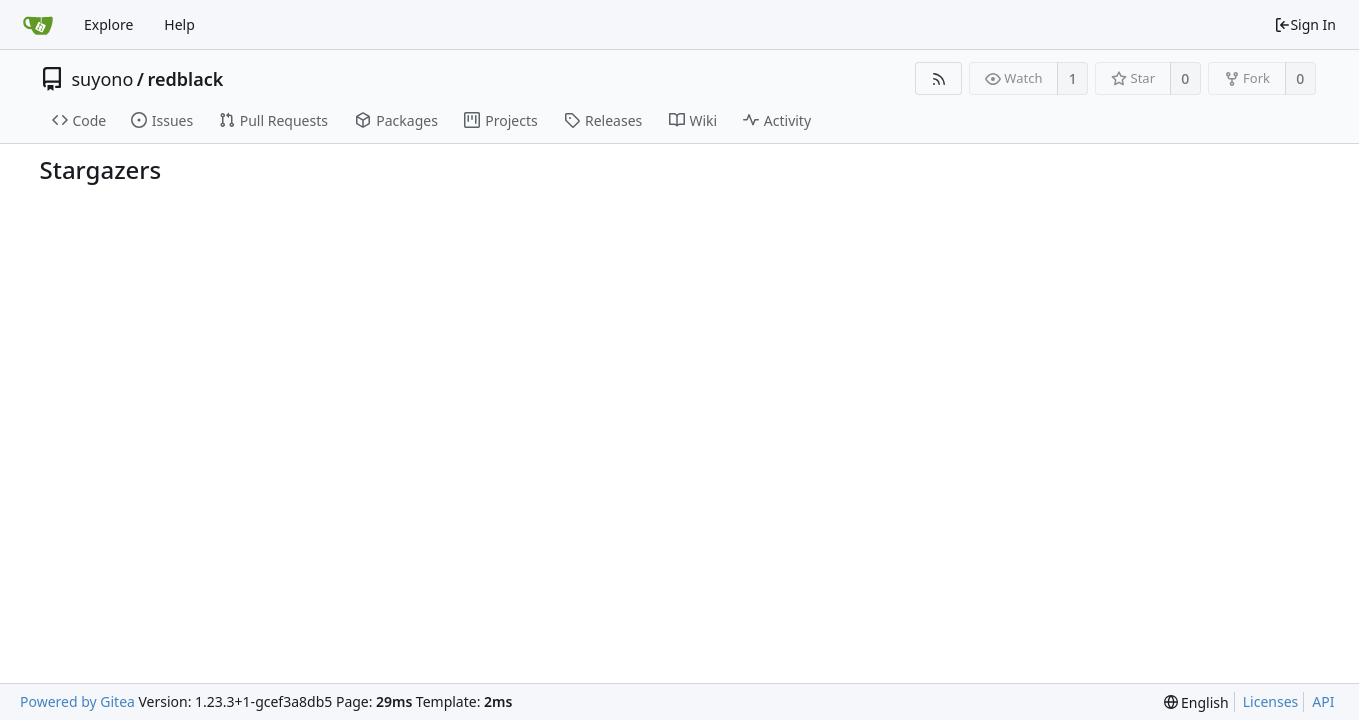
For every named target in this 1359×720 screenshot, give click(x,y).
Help (179, 24)
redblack (186, 79)
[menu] (1196, 702)
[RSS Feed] (938, 78)
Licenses (1271, 701)
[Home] (38, 25)
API (1323, 701)
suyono (103, 79)
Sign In (1305, 24)
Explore (108, 24)
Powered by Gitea (77, 701)
